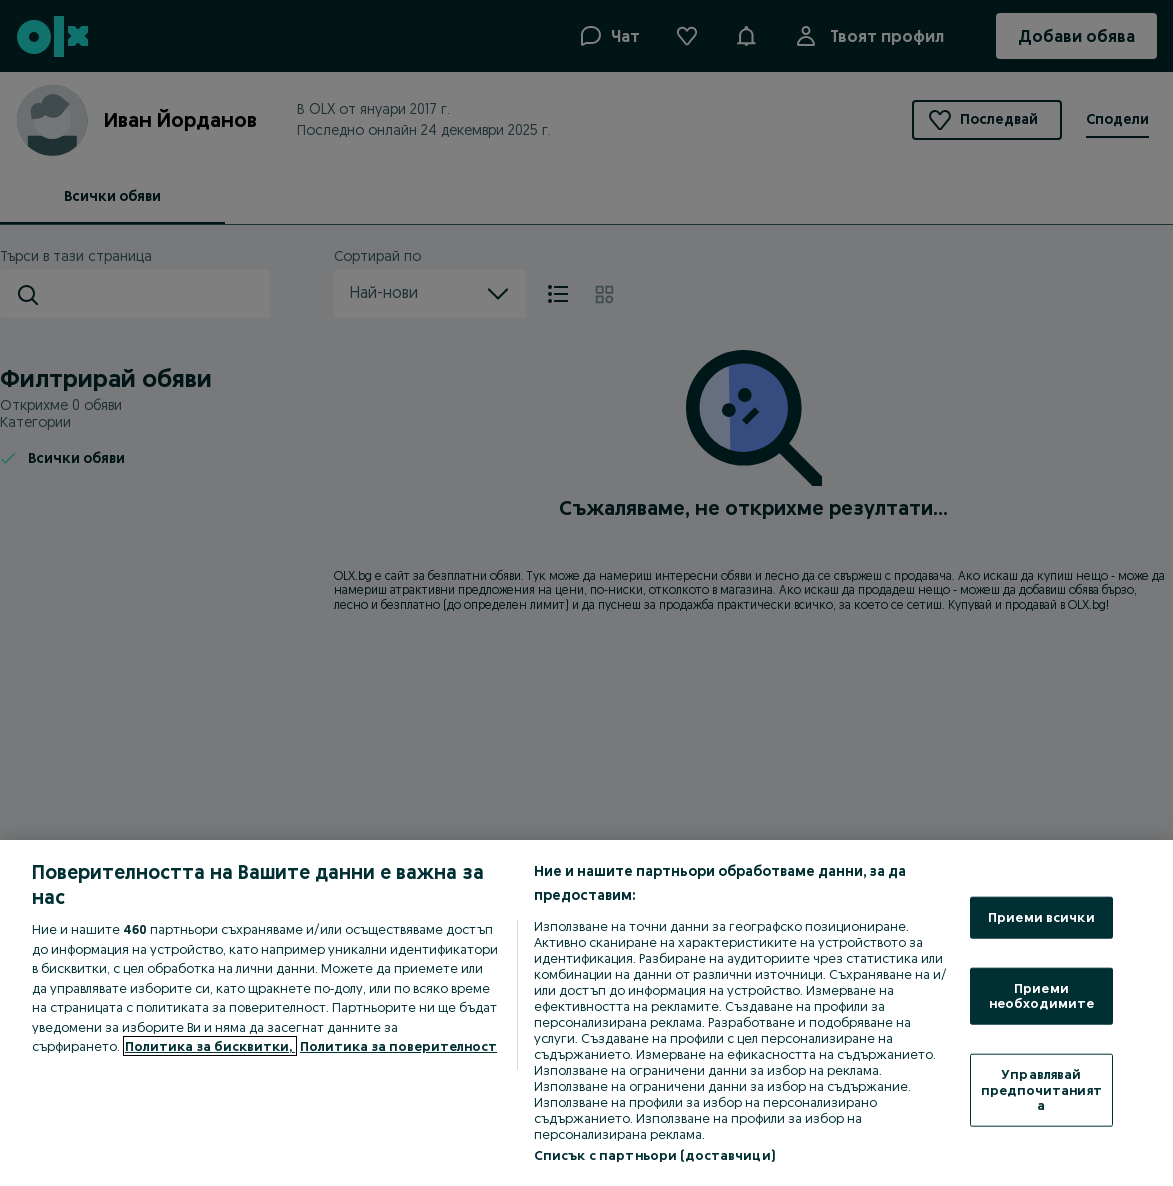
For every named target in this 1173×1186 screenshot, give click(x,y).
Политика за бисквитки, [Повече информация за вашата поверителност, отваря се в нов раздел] (210, 1046)
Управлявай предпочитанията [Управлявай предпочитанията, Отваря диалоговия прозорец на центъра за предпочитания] (1041, 1089)
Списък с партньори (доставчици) (654, 1155)
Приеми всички (1041, 917)
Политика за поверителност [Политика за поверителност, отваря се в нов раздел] (398, 1046)
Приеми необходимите (1042, 995)
